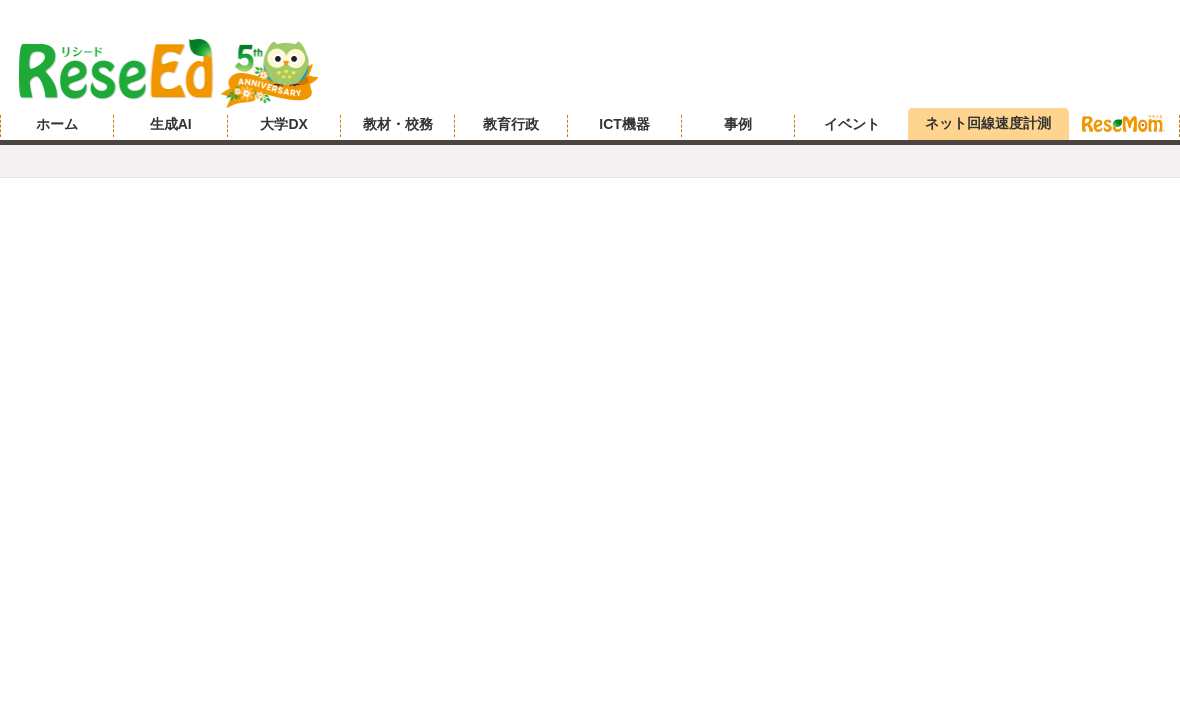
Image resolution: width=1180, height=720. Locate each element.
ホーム (57, 124)
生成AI (171, 124)
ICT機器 (624, 124)
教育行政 (511, 124)
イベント (852, 124)
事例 (738, 124)
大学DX (283, 124)
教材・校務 (398, 124)
